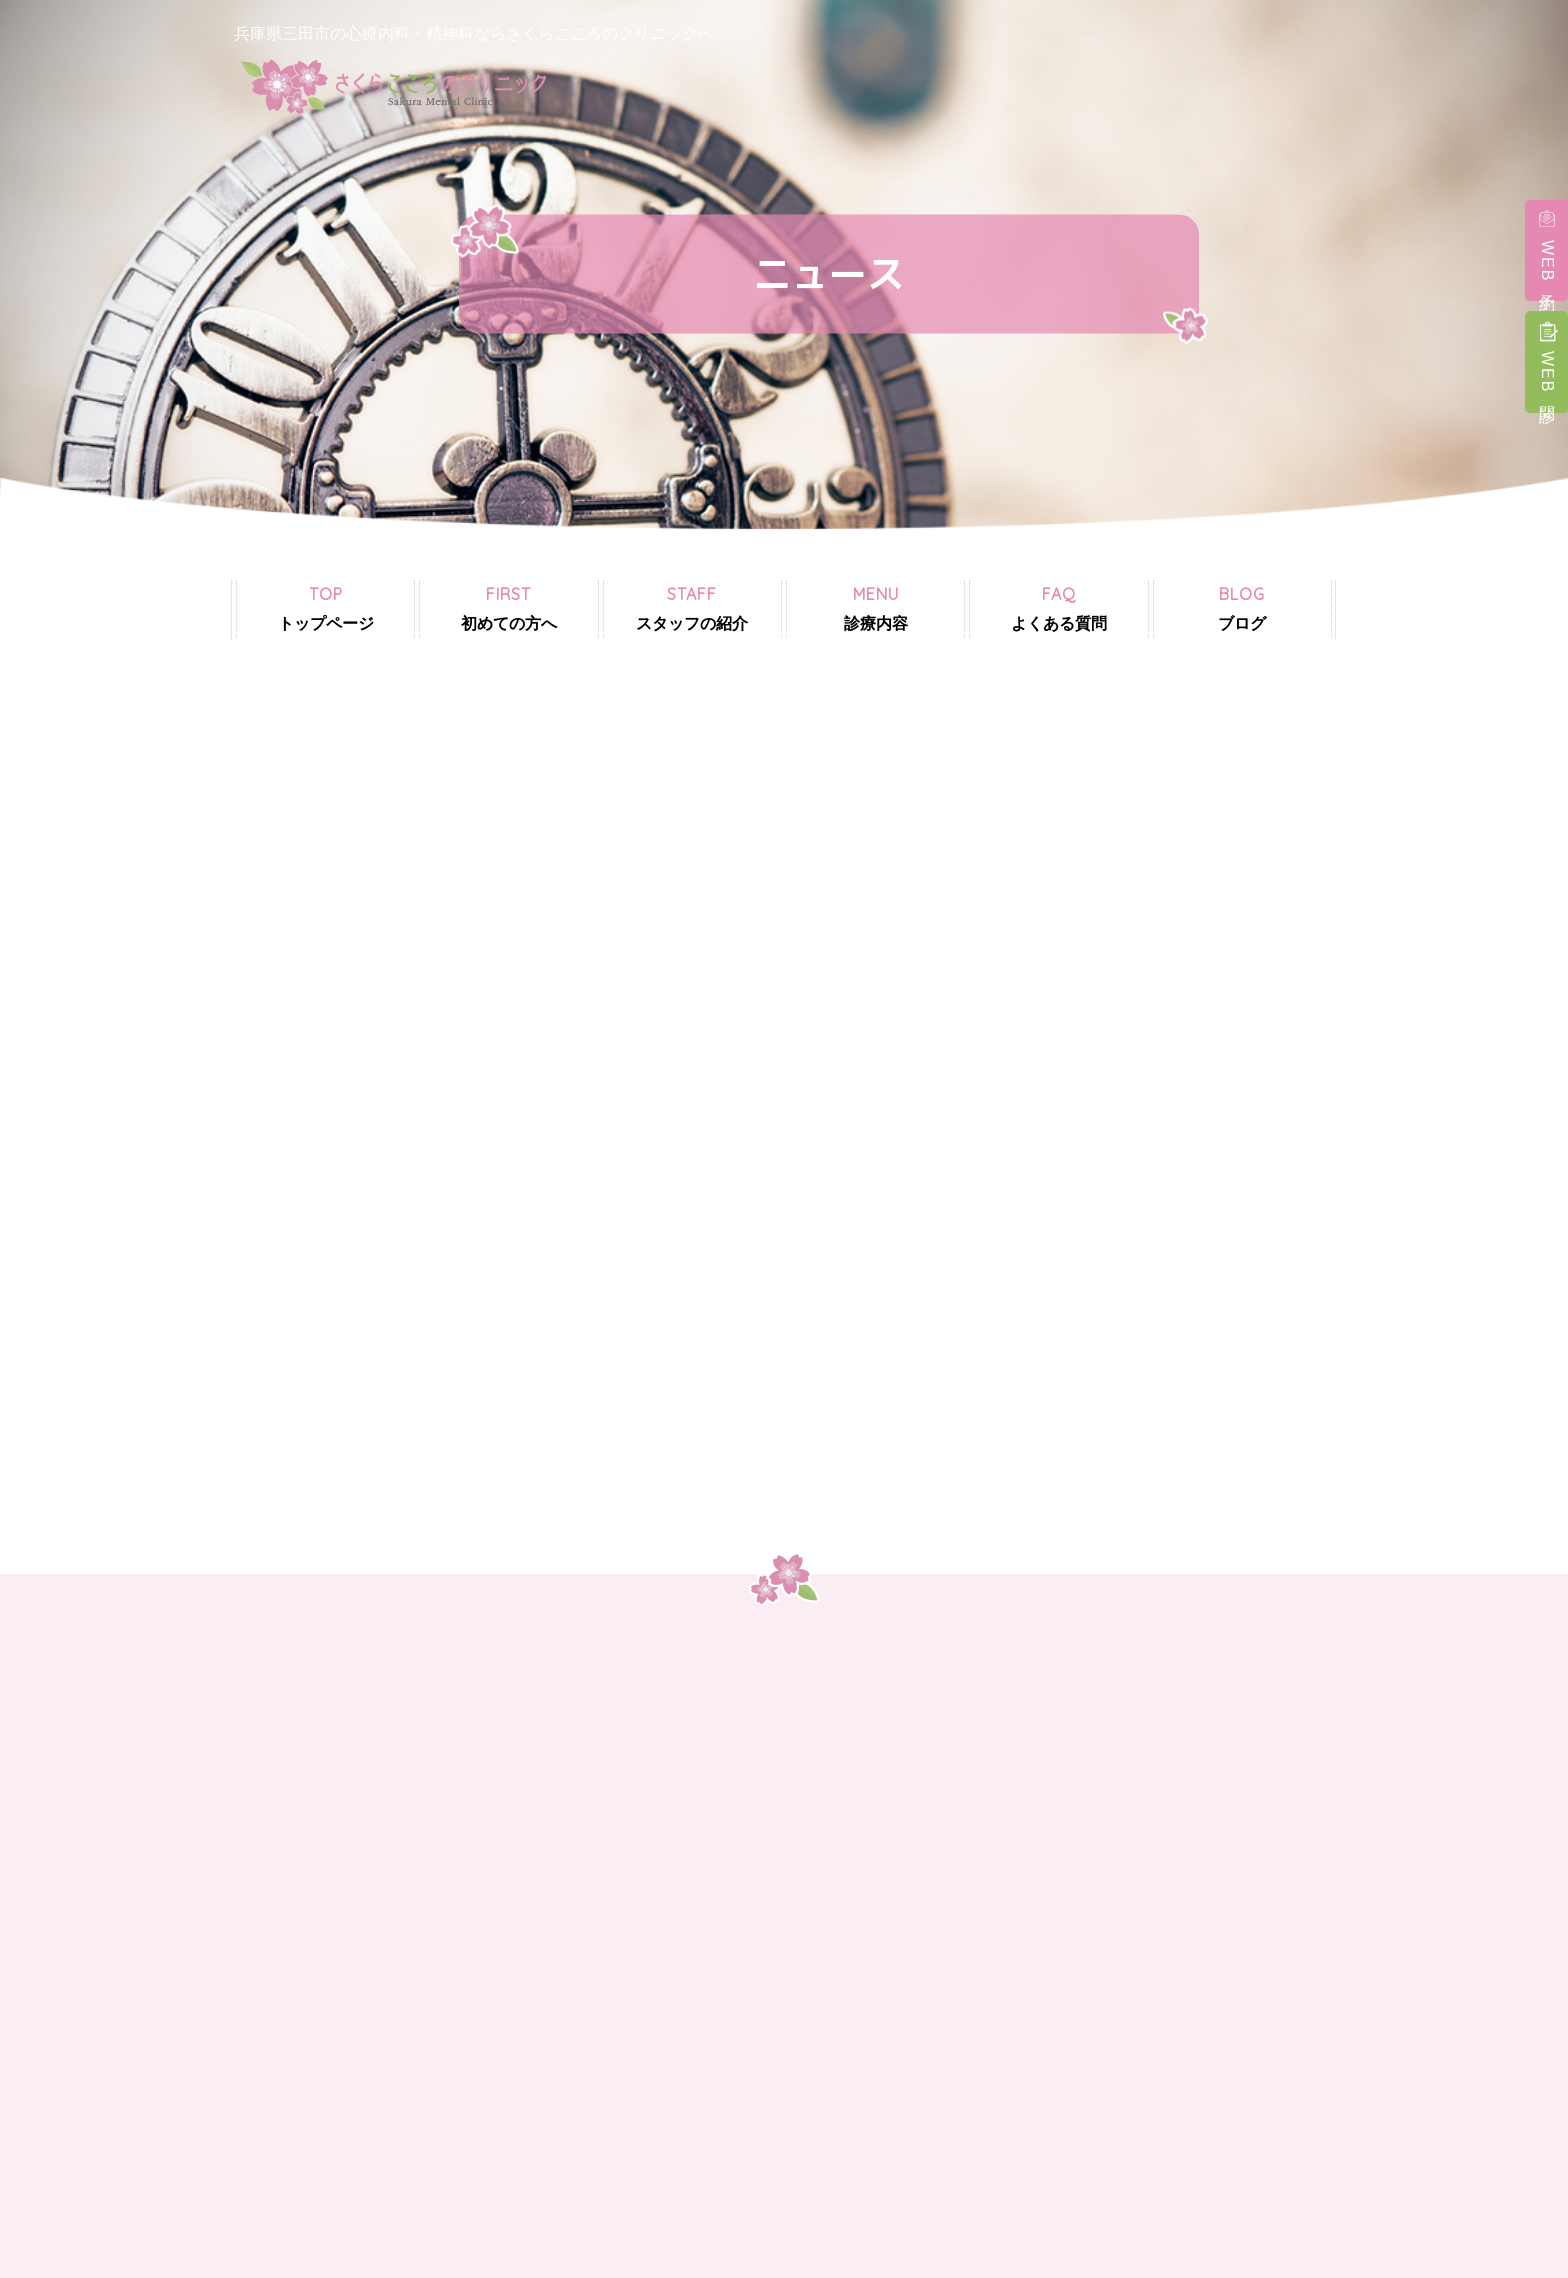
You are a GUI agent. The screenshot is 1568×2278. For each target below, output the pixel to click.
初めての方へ (509, 608)
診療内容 (876, 608)
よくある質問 (1059, 608)
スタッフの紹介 (692, 608)
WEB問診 (1547, 374)
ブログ (1242, 608)
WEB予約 (1547, 263)
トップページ (326, 608)
